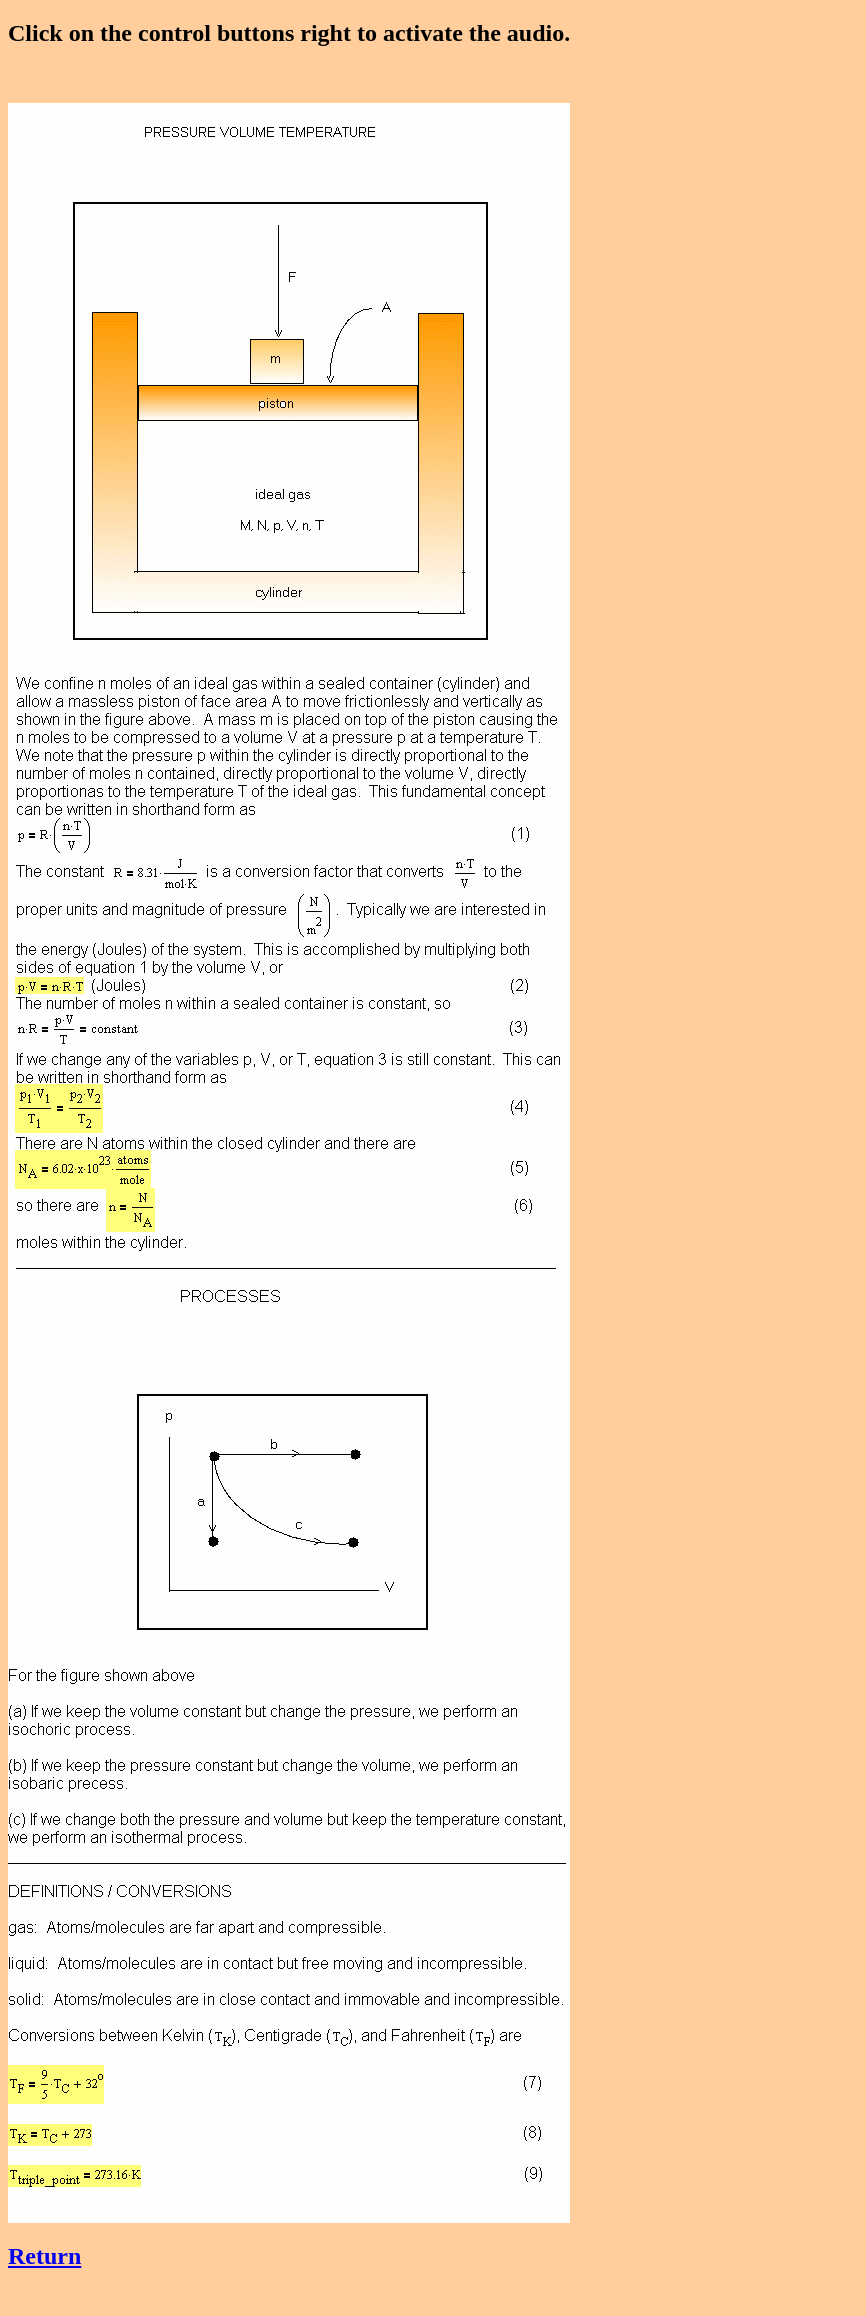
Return (44, 2256)
